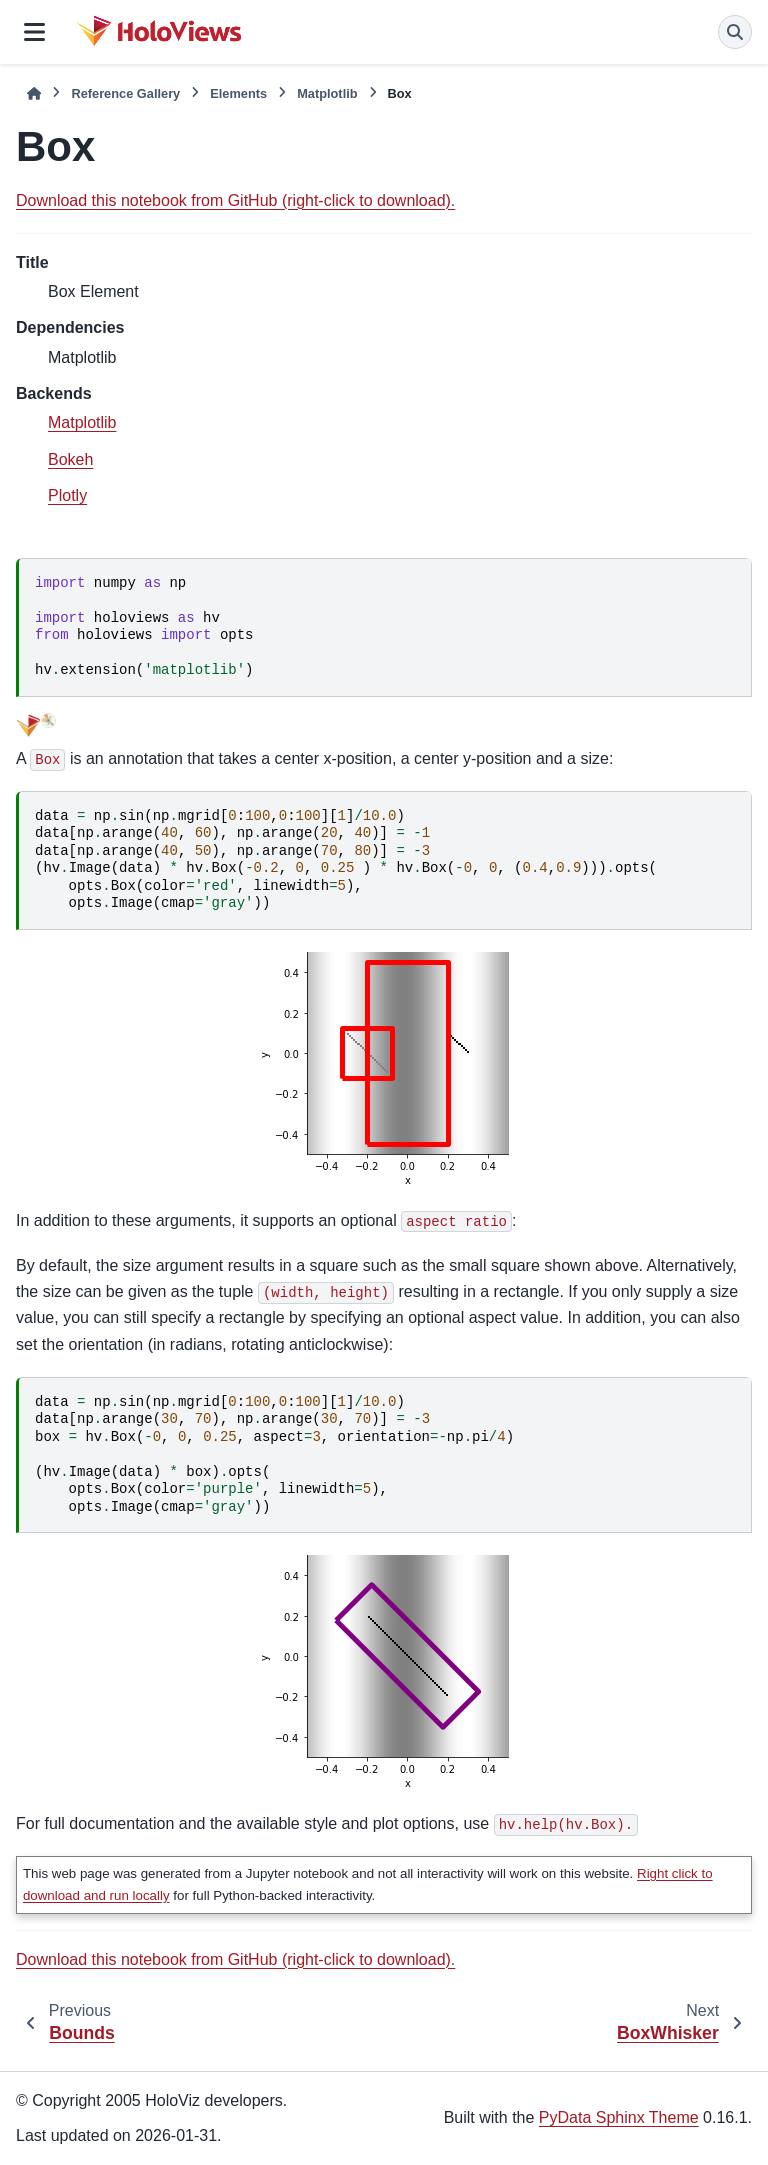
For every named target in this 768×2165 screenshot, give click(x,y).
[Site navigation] (34, 32)
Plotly (67, 495)
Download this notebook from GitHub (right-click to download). (235, 200)
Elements (238, 93)
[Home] (34, 93)
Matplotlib (327, 93)
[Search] (735, 32)
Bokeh (70, 459)
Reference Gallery (125, 93)
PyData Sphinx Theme (619, 2117)
